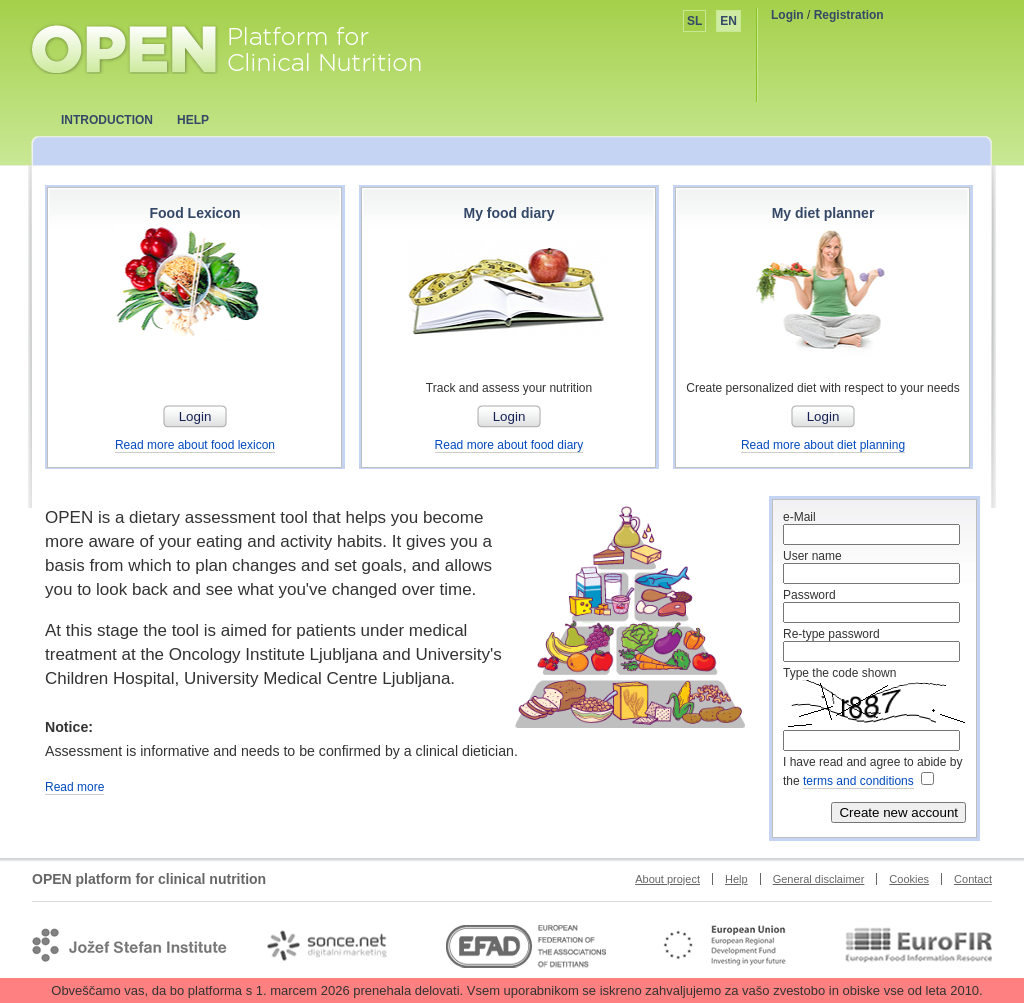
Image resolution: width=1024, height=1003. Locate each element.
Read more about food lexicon (195, 445)
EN (728, 21)
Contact (973, 879)
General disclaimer (819, 879)
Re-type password (831, 634)
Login (787, 15)
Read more (74, 787)
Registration (849, 15)
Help (736, 879)
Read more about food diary (509, 445)
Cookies (909, 879)
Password (809, 595)
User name (812, 556)
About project (667, 879)
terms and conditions (858, 781)
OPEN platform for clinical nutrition (245, 47)
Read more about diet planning (823, 445)
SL (694, 21)
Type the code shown (839, 673)
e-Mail (799, 517)
